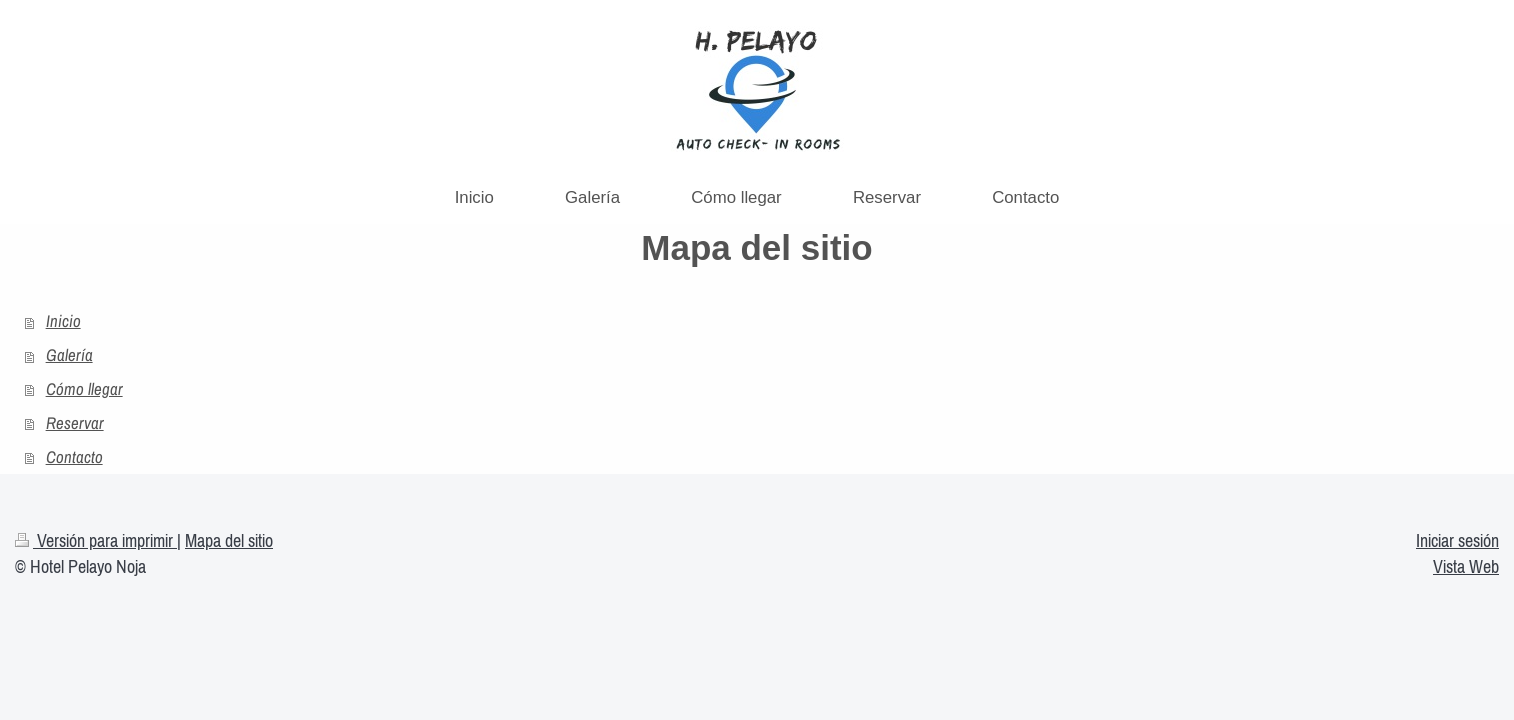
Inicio (63, 321)
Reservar (75, 423)
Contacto (74, 457)
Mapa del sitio (229, 540)
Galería (69, 355)
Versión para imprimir (96, 540)
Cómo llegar (84, 389)
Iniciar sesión (1457, 540)
